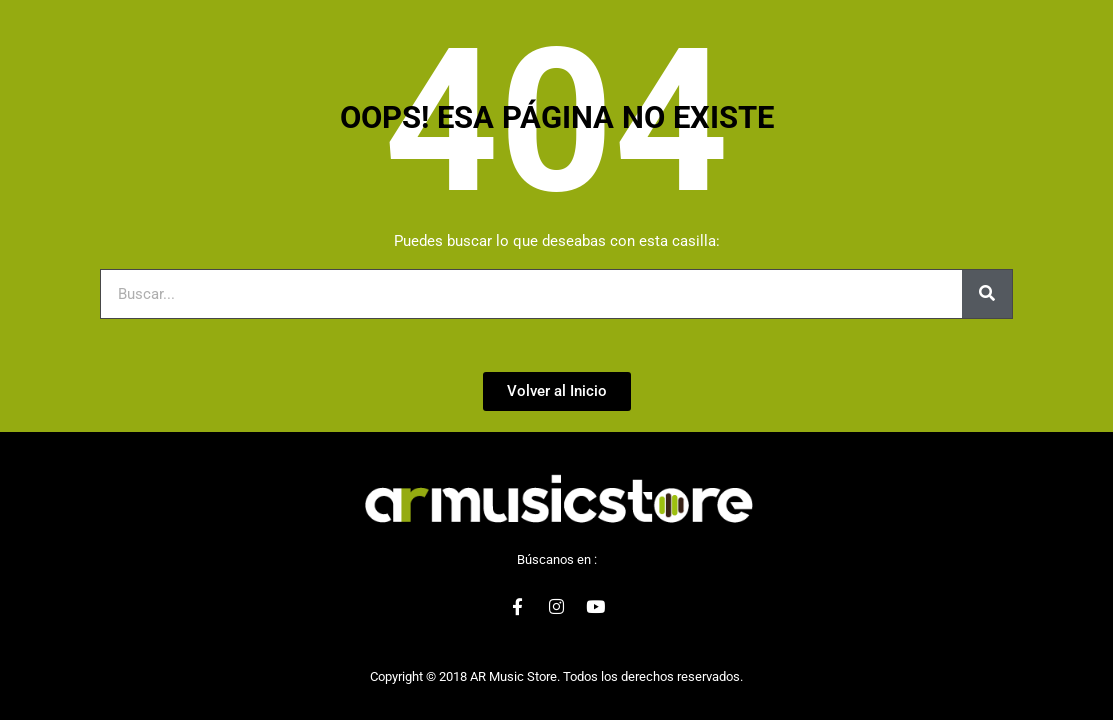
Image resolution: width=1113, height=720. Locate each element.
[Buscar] (987, 294)
